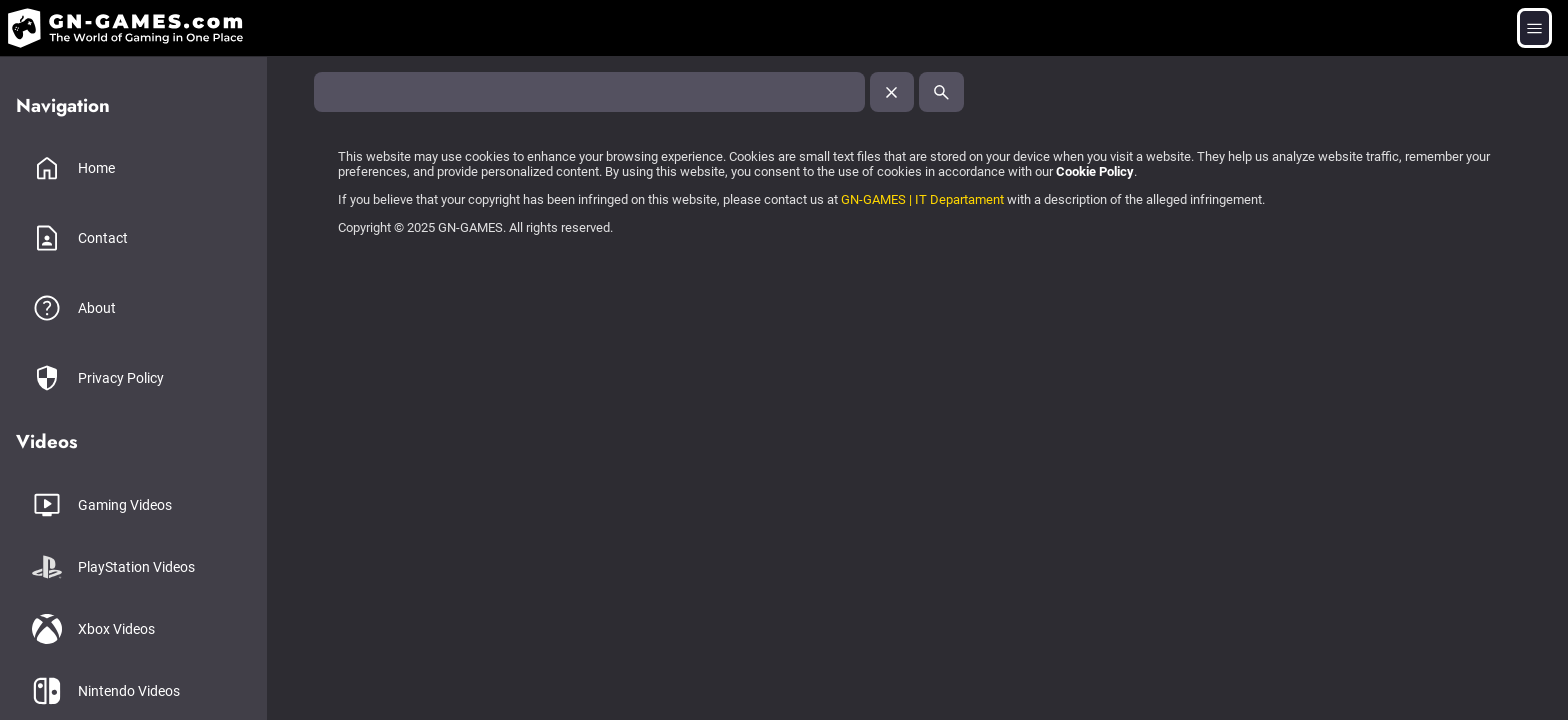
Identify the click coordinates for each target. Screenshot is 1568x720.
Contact (103, 238)
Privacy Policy (121, 378)
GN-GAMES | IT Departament (922, 199)
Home (96, 168)
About (97, 308)
